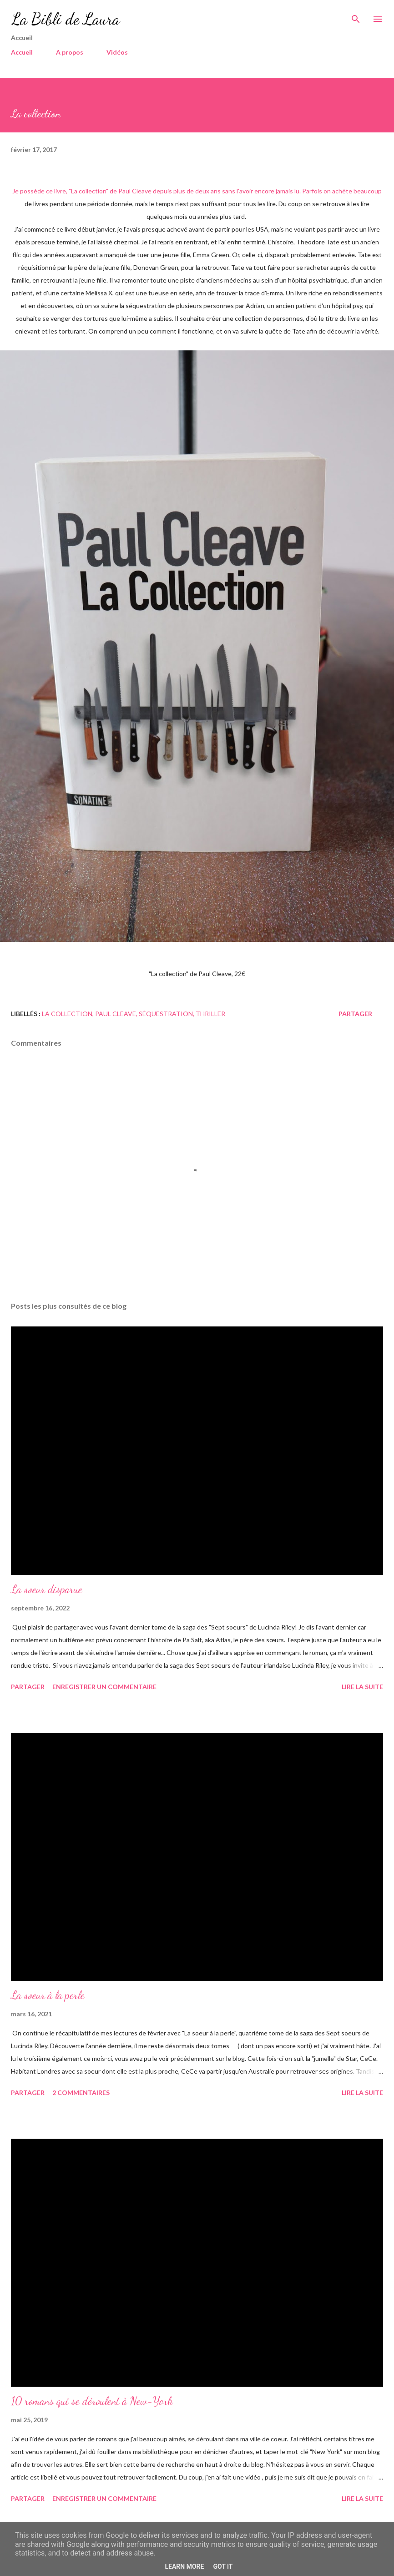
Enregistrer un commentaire (104, 1686)
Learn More (184, 2566)
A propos (69, 52)
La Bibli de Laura (65, 19)
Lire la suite (362, 1686)
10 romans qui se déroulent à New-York (92, 2401)
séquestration (166, 1013)
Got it (222, 2566)
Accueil (22, 52)
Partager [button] (355, 1013)
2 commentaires (81, 2092)
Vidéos (117, 52)
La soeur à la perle (48, 1995)
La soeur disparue (46, 1589)
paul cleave (115, 1013)
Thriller (210, 1013)
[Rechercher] (355, 16)
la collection (67, 1013)
